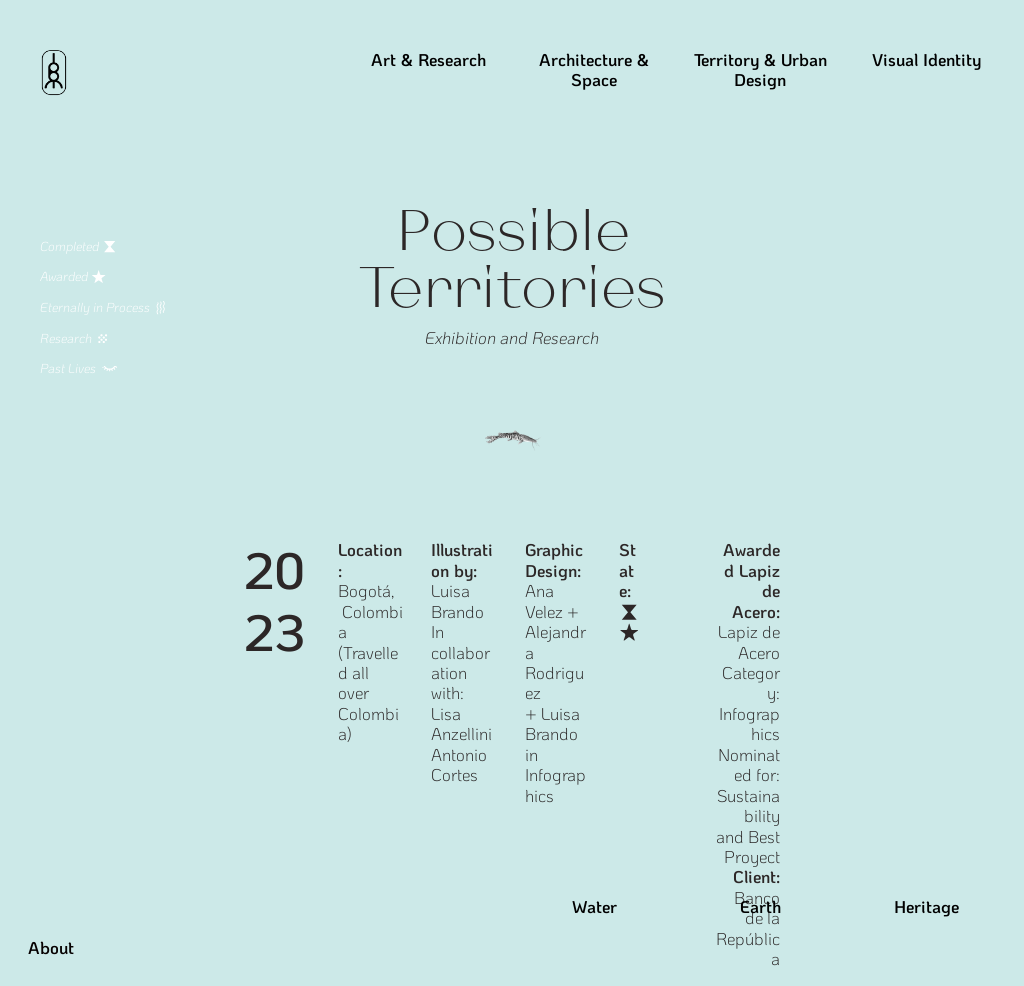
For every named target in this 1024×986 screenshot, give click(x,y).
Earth (760, 906)
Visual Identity (926, 59)
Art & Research (428, 59)
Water (594, 906)
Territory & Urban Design (760, 69)
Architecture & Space (594, 69)
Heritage (926, 906)
